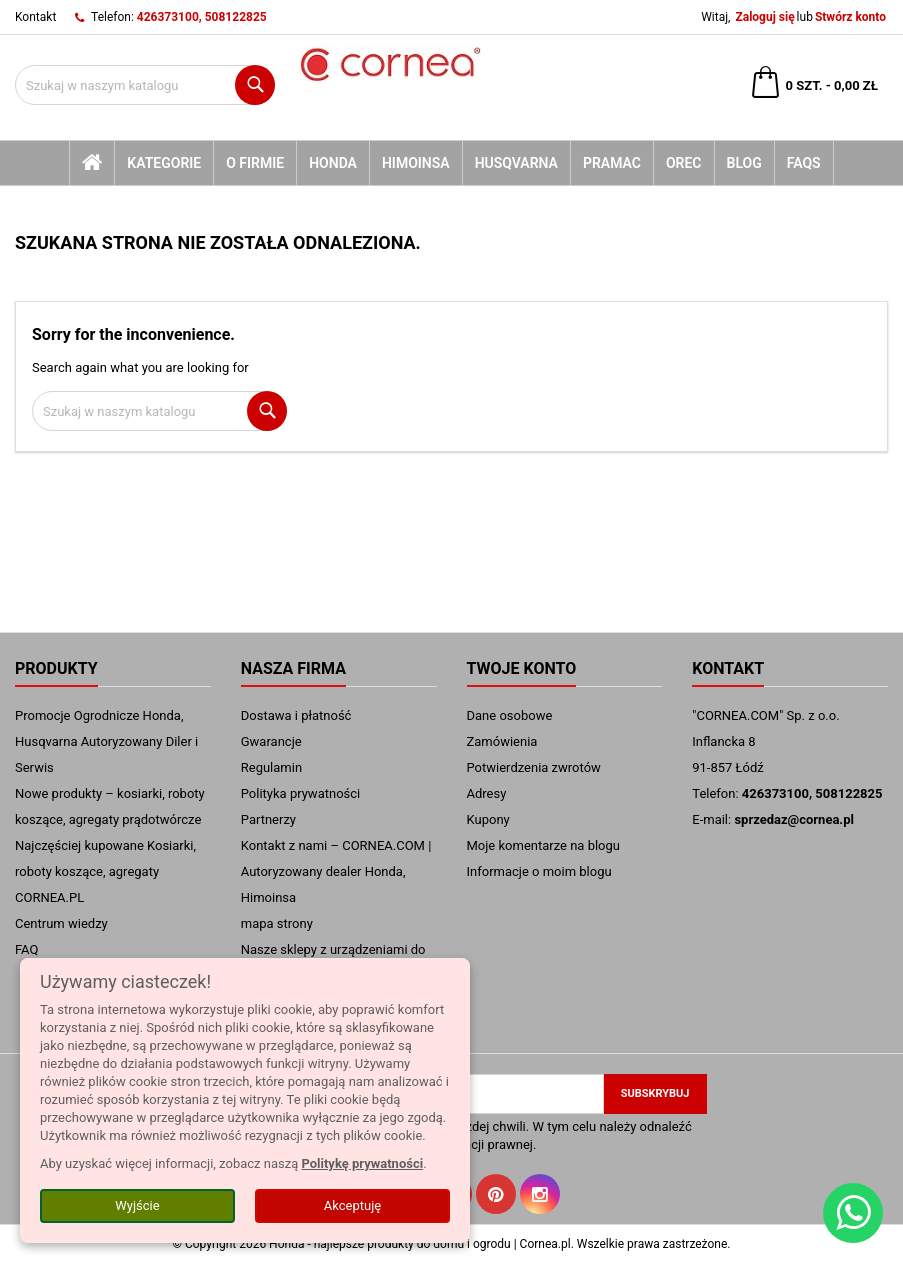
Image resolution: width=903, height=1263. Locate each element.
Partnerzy (268, 819)
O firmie (255, 163)
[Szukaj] (145, 85)
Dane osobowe (510, 715)
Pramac (612, 163)
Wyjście (137, 1205)
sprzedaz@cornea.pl (794, 819)
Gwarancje (271, 741)
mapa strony (277, 923)
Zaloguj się (764, 17)
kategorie (164, 163)
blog (744, 163)
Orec (684, 163)
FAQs (804, 163)
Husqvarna (516, 163)
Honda (333, 163)
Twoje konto (522, 668)
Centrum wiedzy (61, 923)
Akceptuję (352, 1205)
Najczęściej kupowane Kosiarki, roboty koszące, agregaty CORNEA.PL (105, 871)
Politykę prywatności (362, 1163)
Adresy (487, 793)
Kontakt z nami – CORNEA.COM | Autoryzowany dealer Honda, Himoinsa (336, 871)
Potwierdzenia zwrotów (534, 767)
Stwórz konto (850, 17)
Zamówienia (502, 741)
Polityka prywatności (300, 793)
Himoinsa (416, 163)
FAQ (26, 949)
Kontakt (35, 17)
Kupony (488, 819)
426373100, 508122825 (202, 17)
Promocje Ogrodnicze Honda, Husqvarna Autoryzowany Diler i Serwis (106, 741)
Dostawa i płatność (296, 715)
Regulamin (271, 767)
